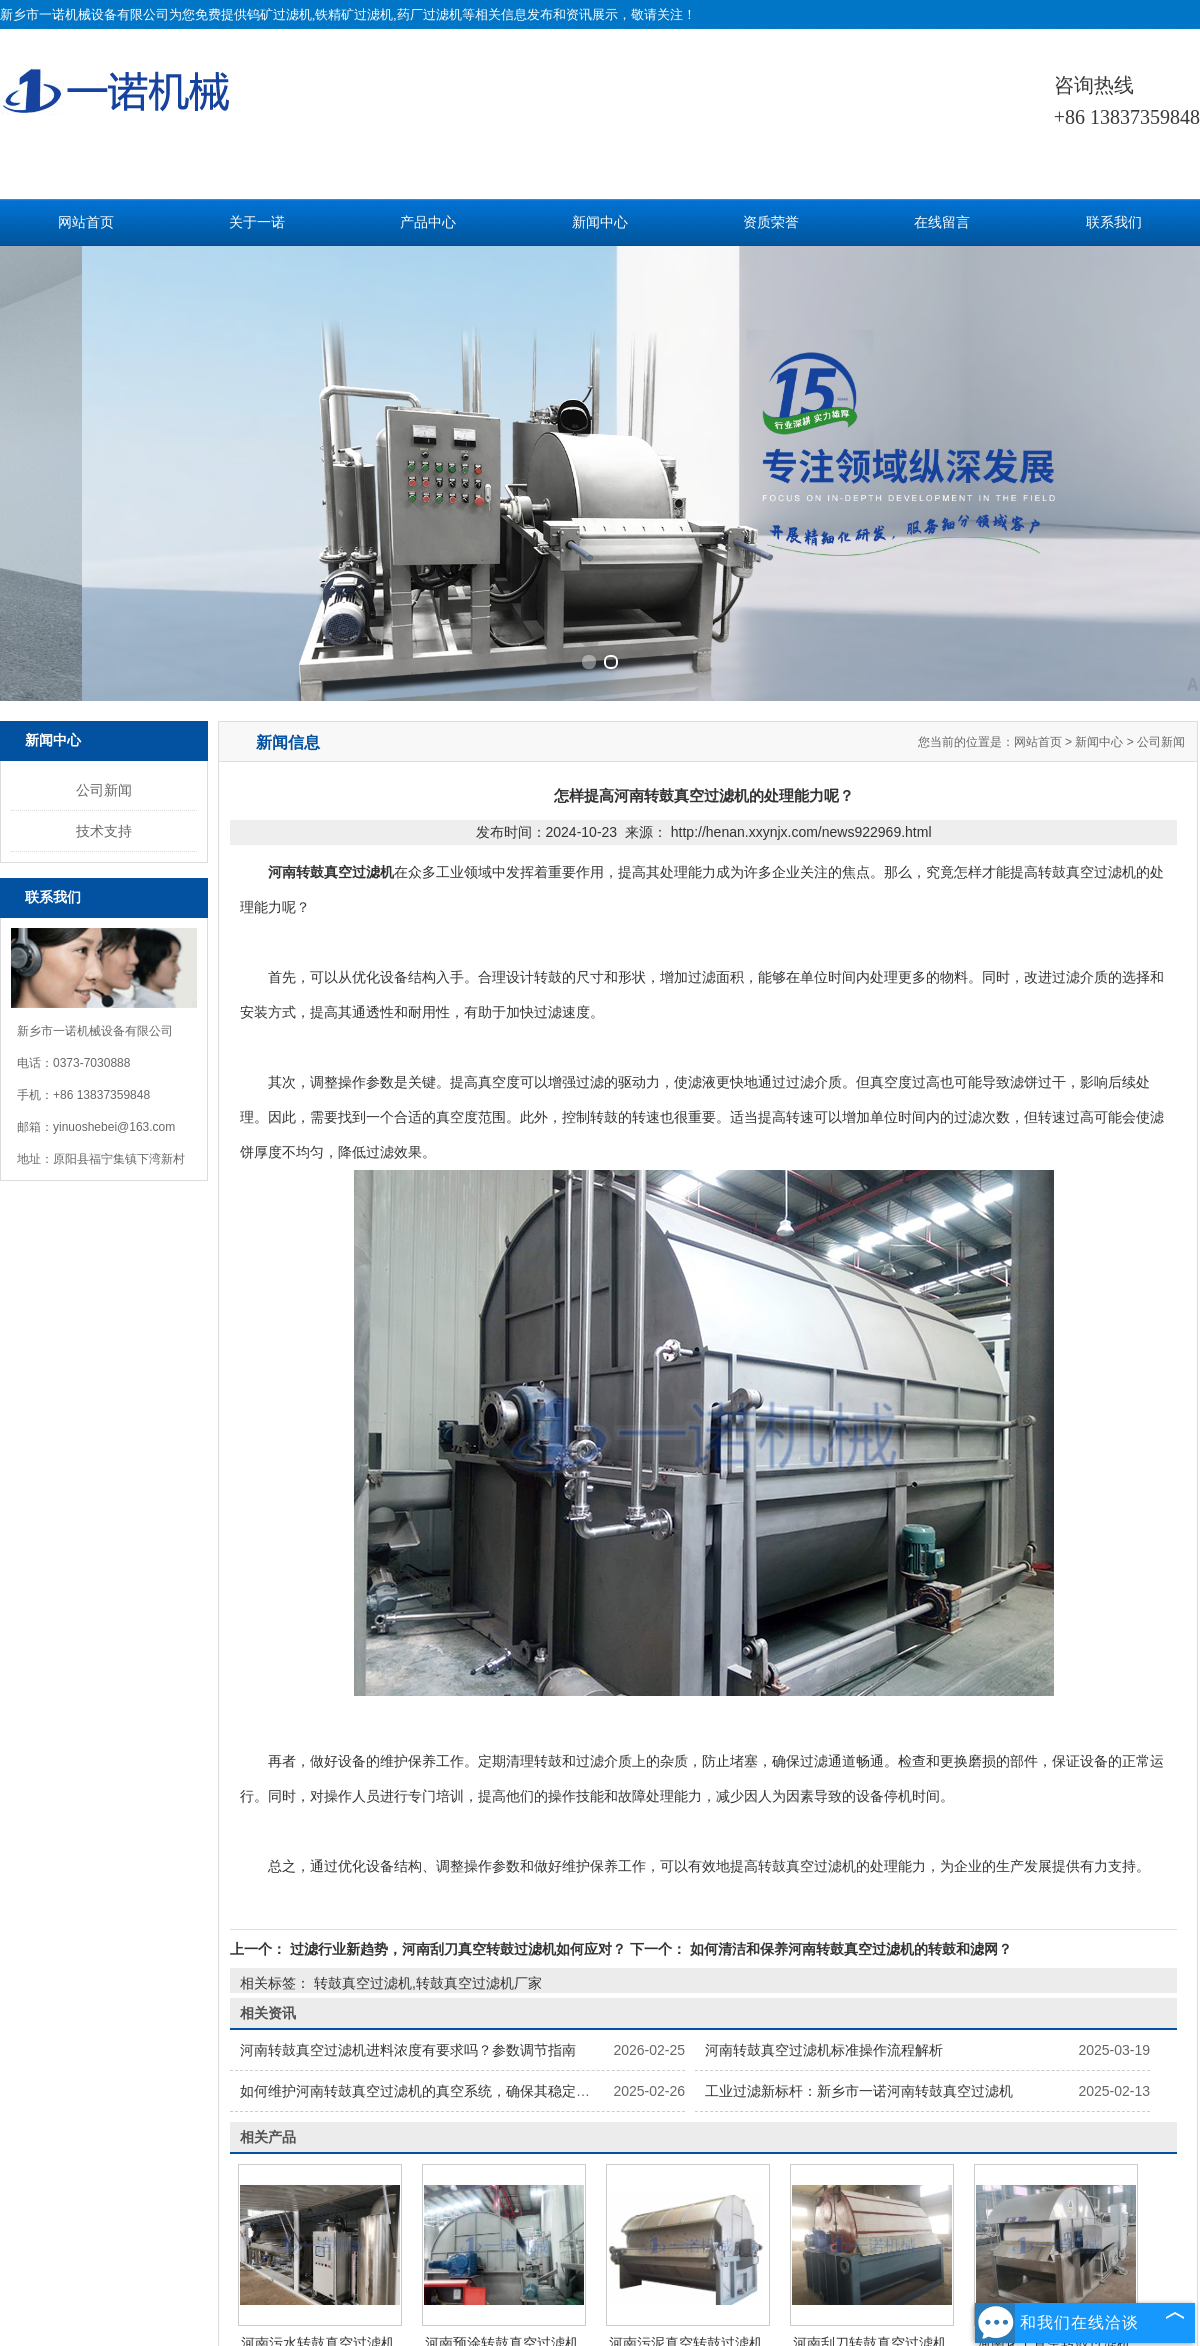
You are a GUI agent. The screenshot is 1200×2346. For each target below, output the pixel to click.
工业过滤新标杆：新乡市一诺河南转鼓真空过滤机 (859, 1787)
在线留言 (942, 222)
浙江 (603, 2262)
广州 (548, 2262)
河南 (685, 2262)
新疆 (712, 2262)
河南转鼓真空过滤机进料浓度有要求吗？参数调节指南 (408, 1746)
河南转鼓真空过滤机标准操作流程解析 (824, 1746)
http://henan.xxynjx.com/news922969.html (801, 528)
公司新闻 (104, 486)
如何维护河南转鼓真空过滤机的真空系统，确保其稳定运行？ (429, 1787)
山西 (739, 2262)
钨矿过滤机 (279, 14)
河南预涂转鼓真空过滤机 (502, 2039)
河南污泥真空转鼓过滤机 (686, 2039)
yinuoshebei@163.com (114, 823)
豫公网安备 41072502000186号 (804, 2238)
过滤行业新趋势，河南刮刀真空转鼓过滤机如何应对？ (458, 1645)
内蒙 (630, 2262)
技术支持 (104, 527)
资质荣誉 (771, 222)
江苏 (575, 2262)
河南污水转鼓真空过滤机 (318, 2039)
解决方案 (817, 2133)
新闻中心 (600, 222)
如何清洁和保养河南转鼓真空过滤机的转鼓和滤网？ (849, 1645)
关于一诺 (257, 222)
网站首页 (86, 222)
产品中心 (428, 222)
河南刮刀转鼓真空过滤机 (870, 2039)
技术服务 (671, 2133)
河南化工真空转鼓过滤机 (1054, 2039)
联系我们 (1114, 222)
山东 (657, 2262)
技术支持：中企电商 (355, 2238)
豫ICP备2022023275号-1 (638, 2238)
